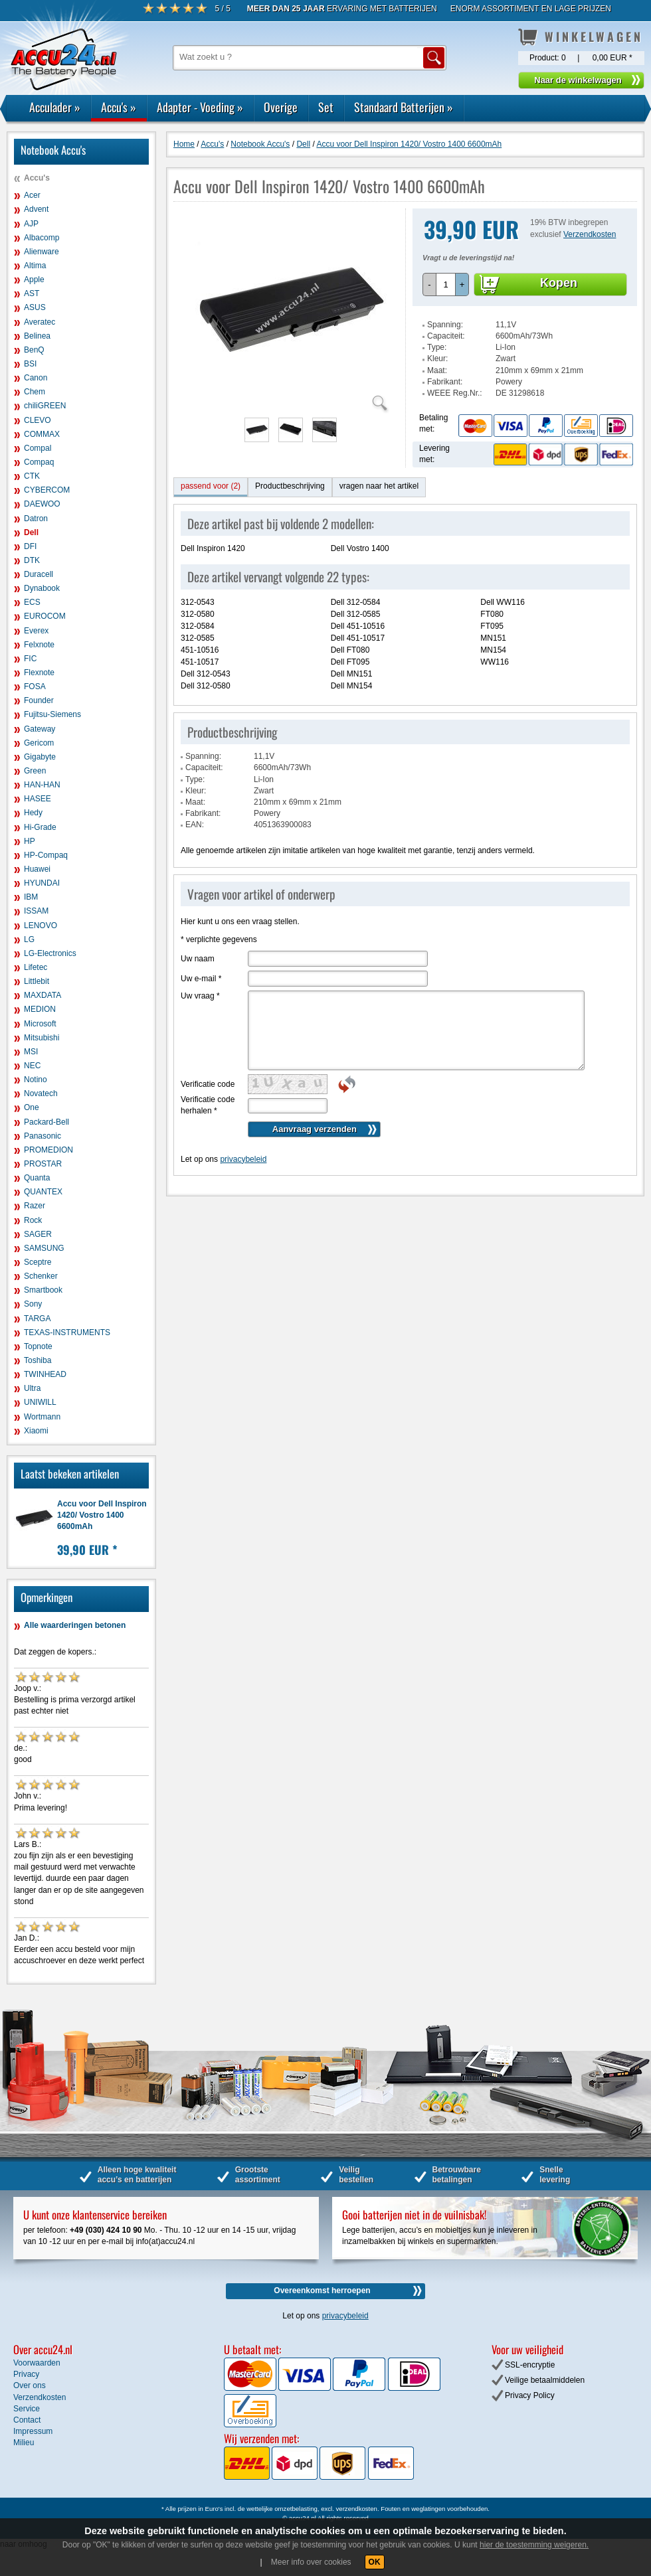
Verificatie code (207, 1084)
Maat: (437, 370)
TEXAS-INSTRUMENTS (67, 1332)
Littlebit (36, 981)
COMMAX (42, 434)
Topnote (38, 1346)
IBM (31, 897)
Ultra (32, 1388)
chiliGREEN (45, 405)
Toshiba (37, 1360)
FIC (30, 658)
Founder (39, 700)
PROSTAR (43, 1163)
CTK (32, 476)
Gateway (39, 729)
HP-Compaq (46, 855)
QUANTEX (43, 1191)
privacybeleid (243, 1159)
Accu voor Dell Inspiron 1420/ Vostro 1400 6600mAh (102, 1515)
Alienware (41, 251)
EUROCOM (45, 616)
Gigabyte (40, 757)
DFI (30, 546)
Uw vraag (200, 996)
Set (325, 107)
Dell (31, 532)
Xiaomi (36, 1430)
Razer (34, 1205)
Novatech (41, 1093)
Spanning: (445, 324)
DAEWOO (42, 504)
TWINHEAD (45, 1374)
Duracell (38, 574)
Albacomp (41, 237)
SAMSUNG (44, 1248)
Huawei (37, 869)
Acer (32, 195)
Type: (436, 347)
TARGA (37, 1318)
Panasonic (42, 1136)
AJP (31, 223)
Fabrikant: (444, 381)
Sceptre (37, 1262)
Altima (35, 265)
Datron (36, 518)
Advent (36, 209)
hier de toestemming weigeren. (534, 2544)
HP (29, 841)
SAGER (38, 1234)
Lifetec (35, 967)
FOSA (35, 686)
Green (35, 770)
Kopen (558, 282)
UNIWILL (40, 1402)
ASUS (35, 307)
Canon (35, 377)
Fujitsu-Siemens (52, 714)
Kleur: (437, 358)
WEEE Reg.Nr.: (454, 393)
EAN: (194, 824)
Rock (33, 1220)
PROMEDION (48, 1150)
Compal (37, 448)
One (31, 1107)
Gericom (39, 743)
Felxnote (39, 644)
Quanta (37, 1177)
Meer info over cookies (311, 2562)
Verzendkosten (589, 234)
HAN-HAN (42, 784)
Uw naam (198, 958)
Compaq (39, 462)
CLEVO (37, 420)
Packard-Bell (46, 1122)
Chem (34, 391)
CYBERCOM (47, 490)
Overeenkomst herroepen (322, 2290)
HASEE (37, 798)
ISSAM (36, 911)
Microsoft (40, 1023)
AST (31, 293)
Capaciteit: (446, 336)
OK (375, 2562)
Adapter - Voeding (200, 107)
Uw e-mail (201, 978)
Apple (34, 279)
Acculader (54, 107)
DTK (32, 560)
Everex (36, 630)
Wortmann (42, 1416)
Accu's (118, 107)
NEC (32, 1065)
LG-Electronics (50, 953)
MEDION (40, 1009)
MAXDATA (42, 995)
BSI (30, 363)
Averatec (39, 322)
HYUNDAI (42, 883)
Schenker (41, 1276)
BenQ (34, 350)
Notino (35, 1079)
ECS (32, 602)
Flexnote (39, 672)
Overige (281, 107)
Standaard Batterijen (403, 107)
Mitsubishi (41, 1037)
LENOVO (40, 925)
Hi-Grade (40, 827)
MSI (31, 1051)
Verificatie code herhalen (207, 1105)
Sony (33, 1304)
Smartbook (43, 1290)
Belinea (37, 336)
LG (29, 939)
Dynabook (42, 588)
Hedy (33, 812)
